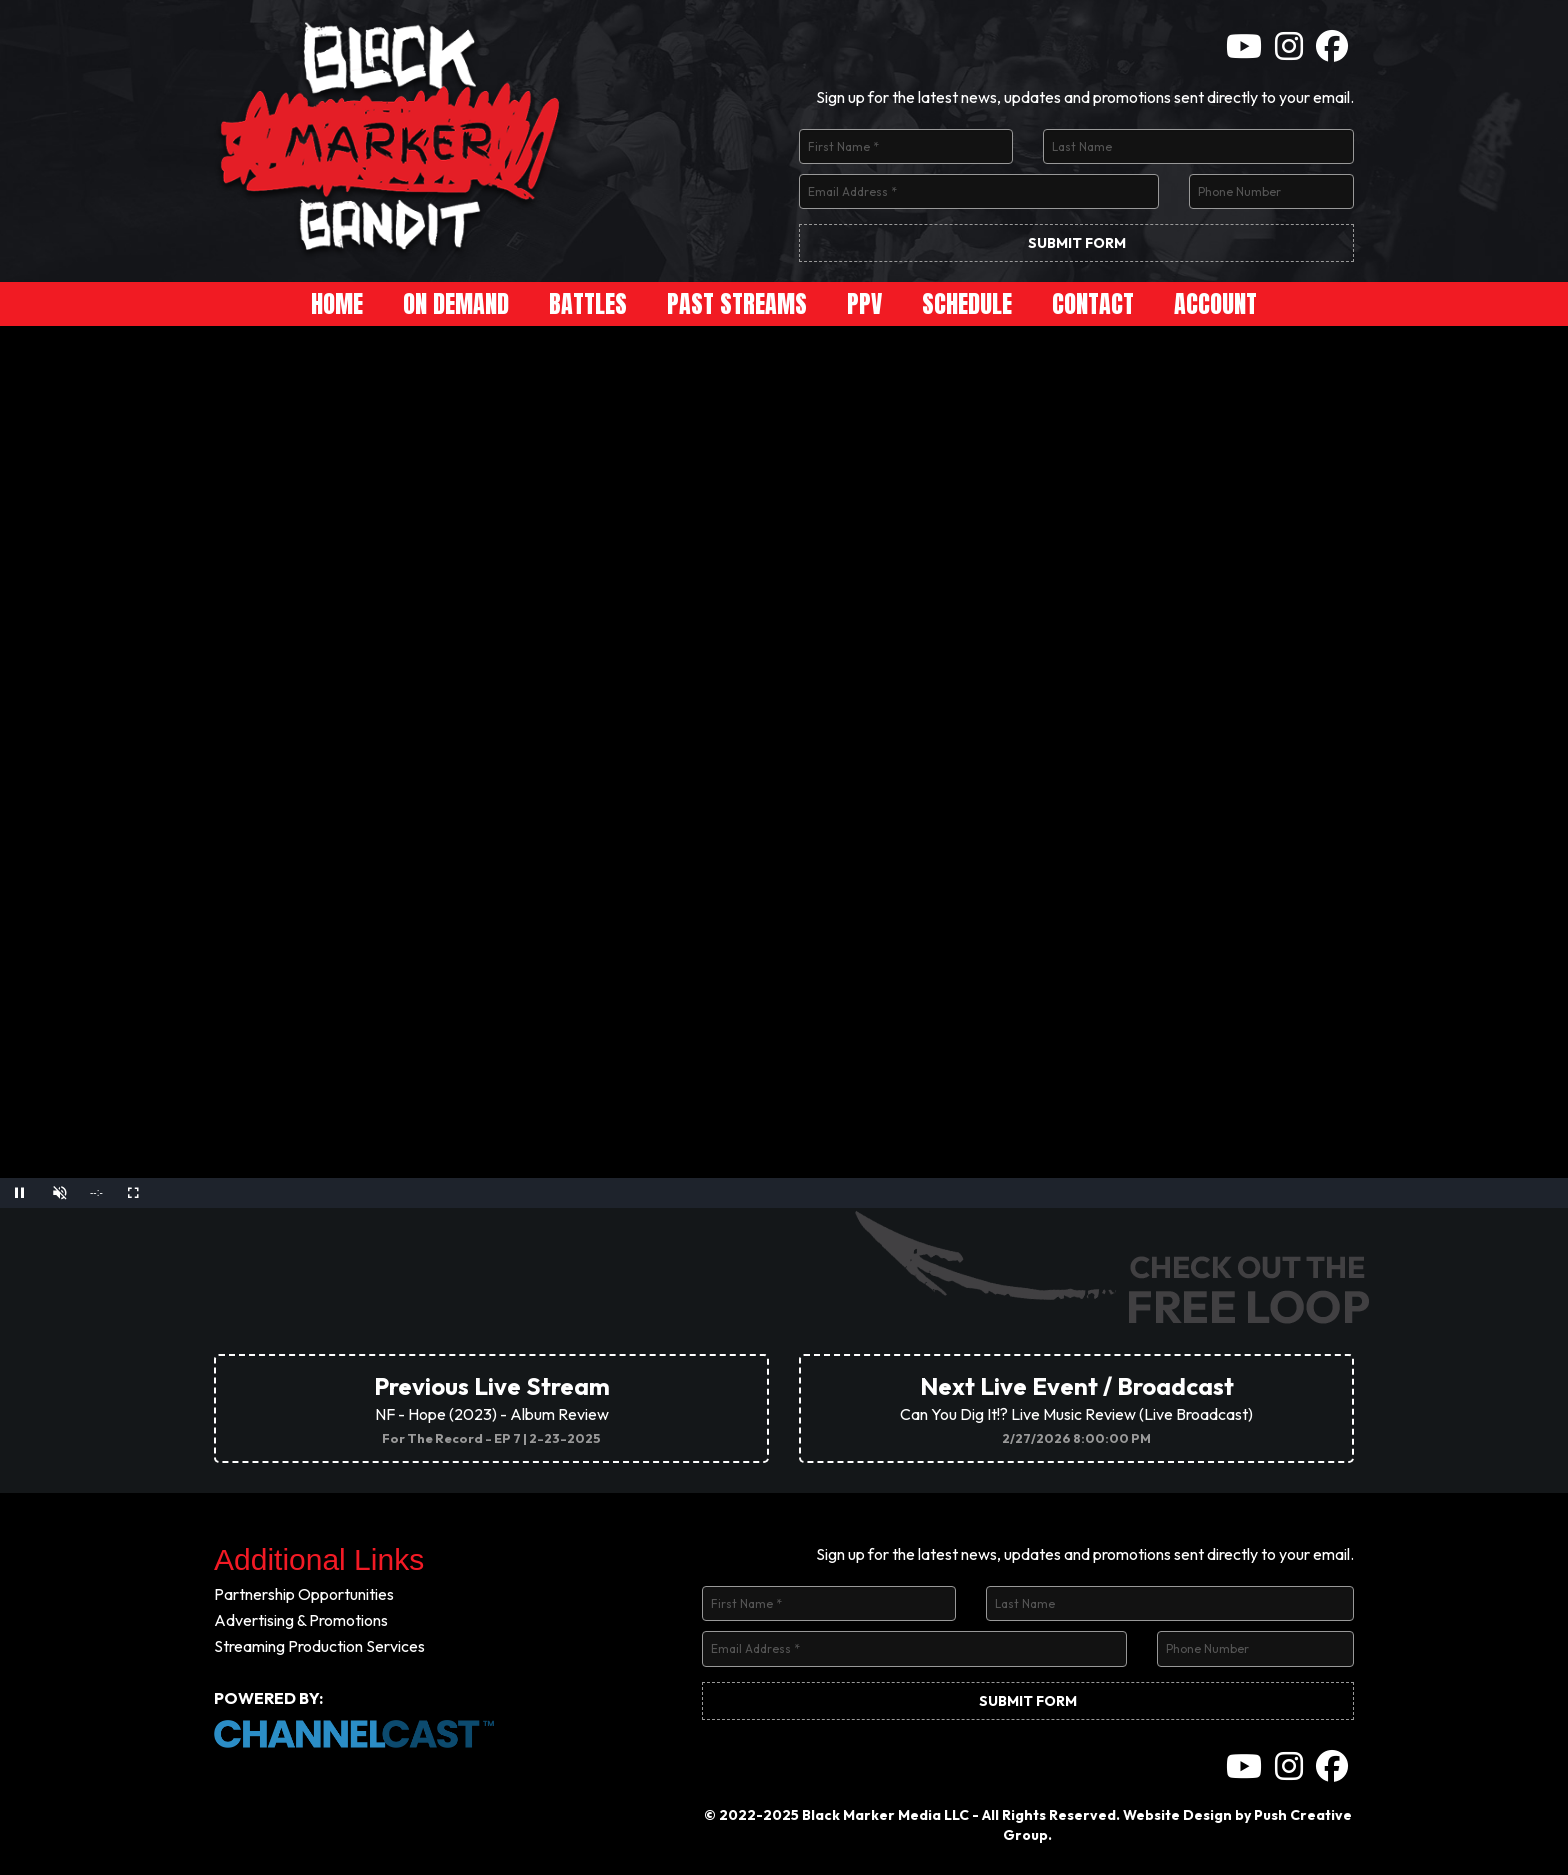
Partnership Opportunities (304, 1594)
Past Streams (737, 304)
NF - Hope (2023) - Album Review (492, 1408)
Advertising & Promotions (301, 1620)
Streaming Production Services (319, 1646)
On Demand (456, 304)
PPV (864, 304)
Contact (1093, 304)
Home (337, 304)
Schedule (967, 304)
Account (1215, 304)
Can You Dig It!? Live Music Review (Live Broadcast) (1076, 1408)
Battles (588, 304)
